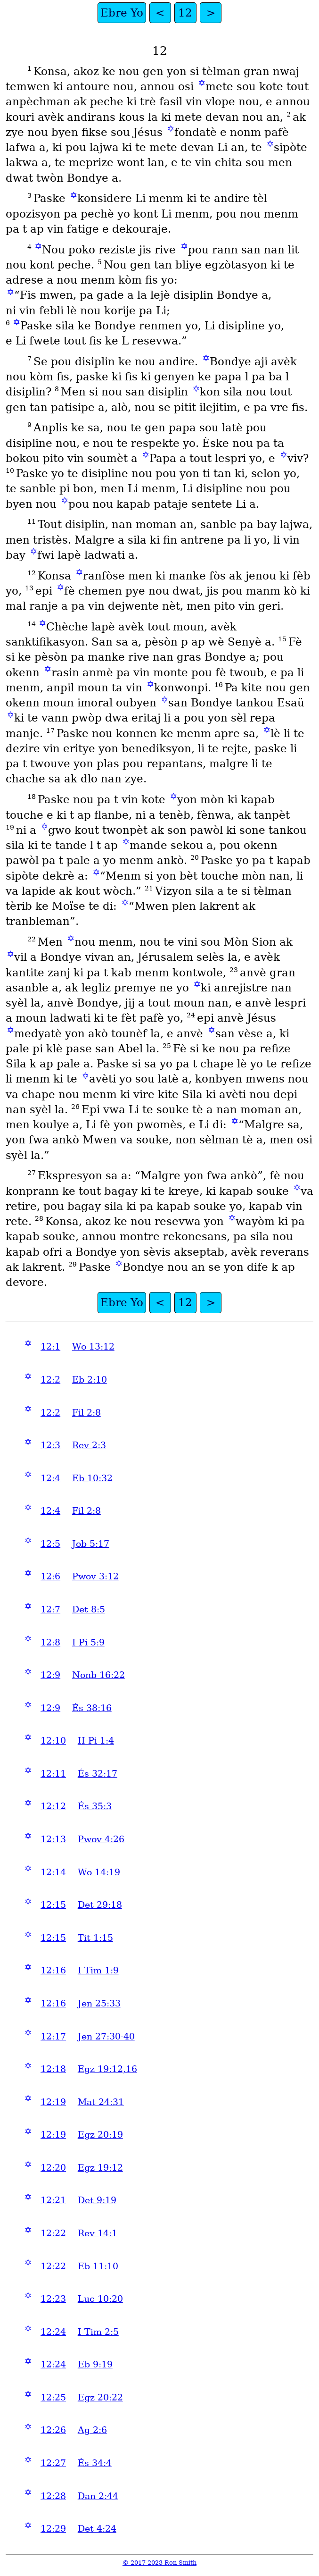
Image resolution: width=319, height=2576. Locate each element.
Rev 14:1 (97, 2233)
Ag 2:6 (92, 2430)
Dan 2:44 (98, 2496)
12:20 (53, 2168)
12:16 (53, 1970)
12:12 (53, 1806)
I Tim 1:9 (98, 1970)
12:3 (50, 1445)
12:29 (53, 2529)
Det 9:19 (97, 2200)
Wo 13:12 (93, 1346)
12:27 (53, 2463)
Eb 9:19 (95, 2364)
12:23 (53, 2299)
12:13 (53, 1839)
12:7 (50, 1609)
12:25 (53, 2397)
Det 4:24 (97, 2529)
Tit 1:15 (95, 1938)
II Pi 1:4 (96, 1740)
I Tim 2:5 (98, 2332)
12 (185, 13)
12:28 (53, 2496)
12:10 (53, 1740)
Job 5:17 (90, 1544)
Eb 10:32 (92, 1478)
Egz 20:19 (100, 2135)
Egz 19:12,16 (107, 2069)
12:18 (53, 2069)
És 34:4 (95, 2463)
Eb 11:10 (98, 2266)
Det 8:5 (88, 1609)
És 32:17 (97, 1774)
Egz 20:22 (100, 2397)
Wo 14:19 (99, 1872)
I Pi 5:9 (88, 1642)
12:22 (53, 2233)
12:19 (53, 2102)
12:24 (53, 2332)
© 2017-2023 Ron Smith (159, 2562)
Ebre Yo (121, 13)
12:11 (53, 1774)
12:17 (53, 2036)
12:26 (53, 2430)
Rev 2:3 (89, 1445)
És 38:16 (92, 1708)
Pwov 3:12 (95, 1576)
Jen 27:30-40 (106, 2036)
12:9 (50, 1675)
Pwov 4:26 (101, 1839)
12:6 (50, 1576)
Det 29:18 (100, 1905)
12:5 (50, 1544)
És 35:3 (95, 1806)
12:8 (50, 1642)
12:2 (50, 1379)
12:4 (50, 1478)
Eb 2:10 (89, 1379)
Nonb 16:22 (98, 1675)
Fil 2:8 (86, 1413)
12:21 (53, 2200)
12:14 (53, 1872)
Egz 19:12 (100, 2168)
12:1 (50, 1346)
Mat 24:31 (101, 2102)
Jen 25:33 (99, 2003)
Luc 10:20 (100, 2299)
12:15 (53, 1905)
